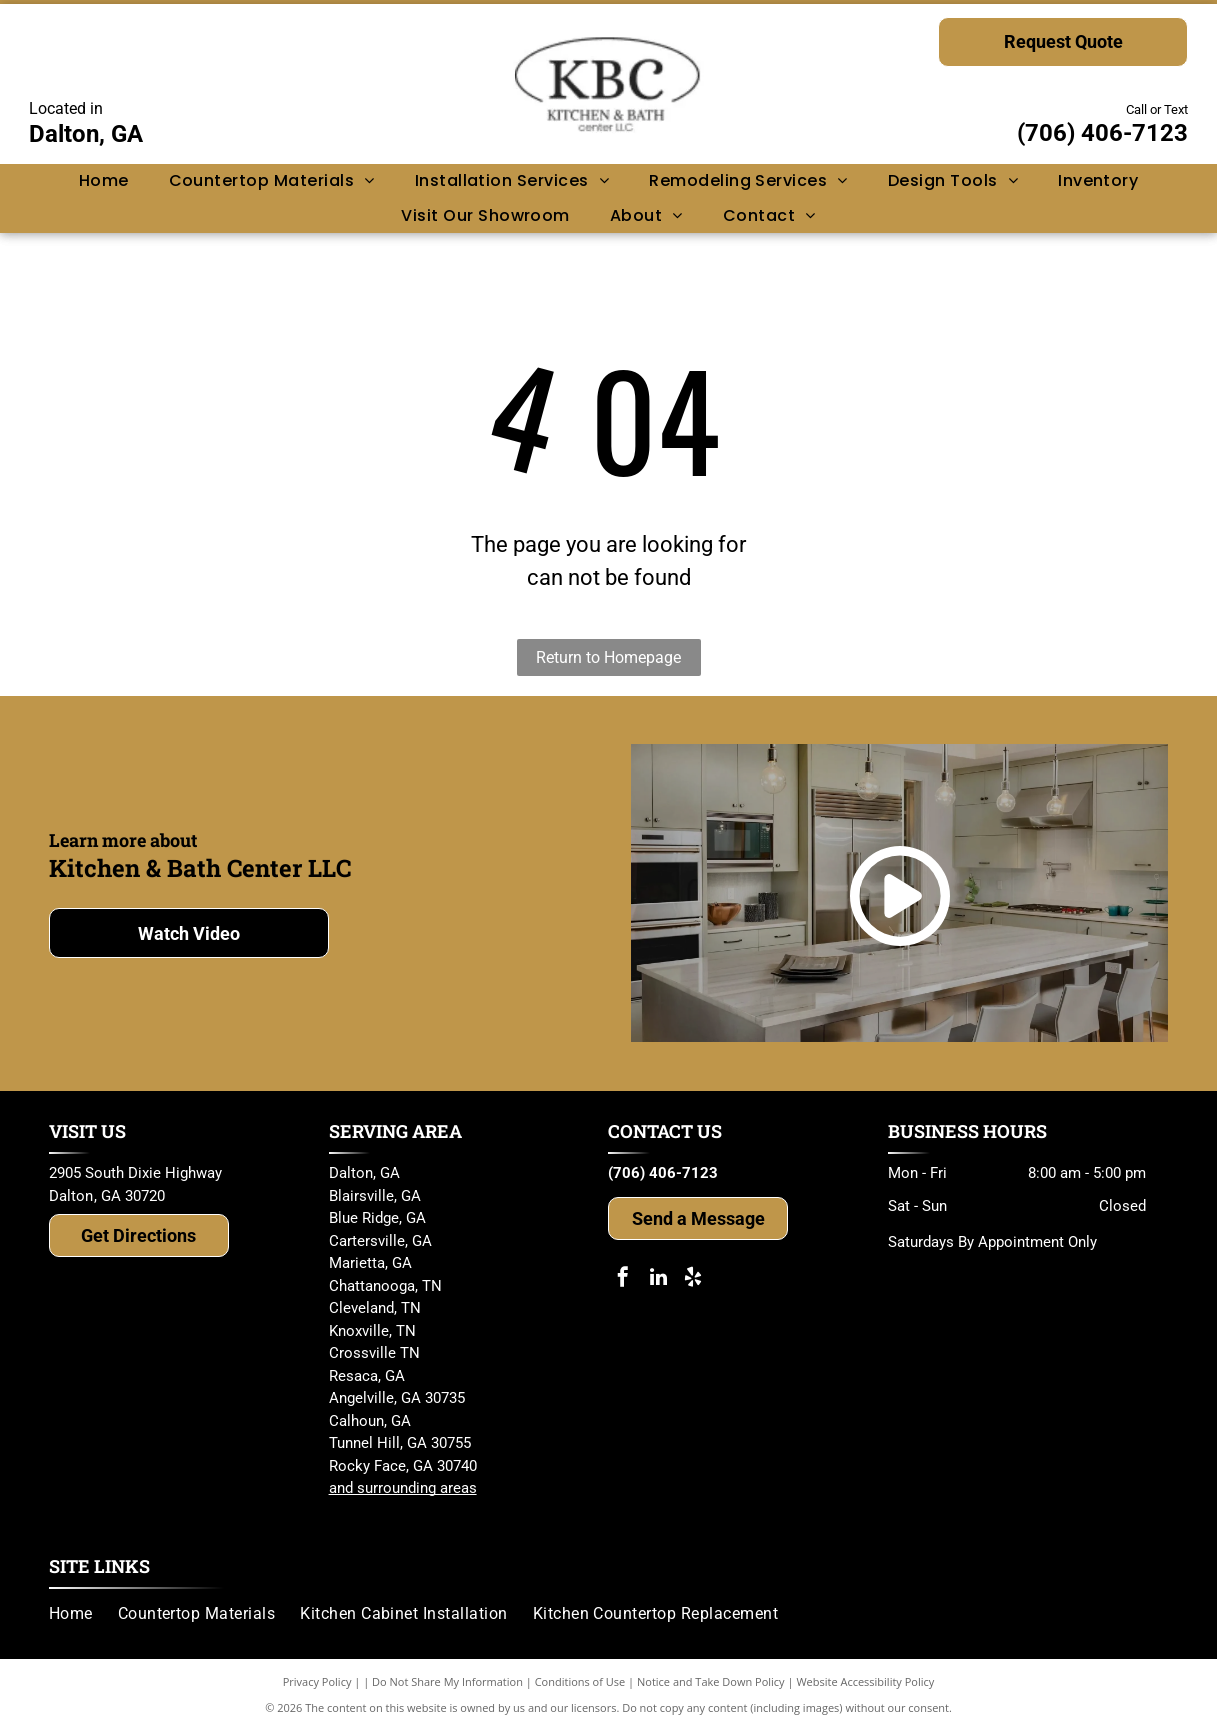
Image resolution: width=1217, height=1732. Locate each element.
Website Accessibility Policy (865, 1681)
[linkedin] (658, 1279)
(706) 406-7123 (1102, 133)
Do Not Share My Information (447, 1681)
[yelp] (693, 1279)
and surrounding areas (403, 1488)
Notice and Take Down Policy (711, 1681)
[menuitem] (104, 181)
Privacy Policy (317, 1681)
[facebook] (623, 1279)
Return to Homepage (608, 657)
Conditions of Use (580, 1681)
